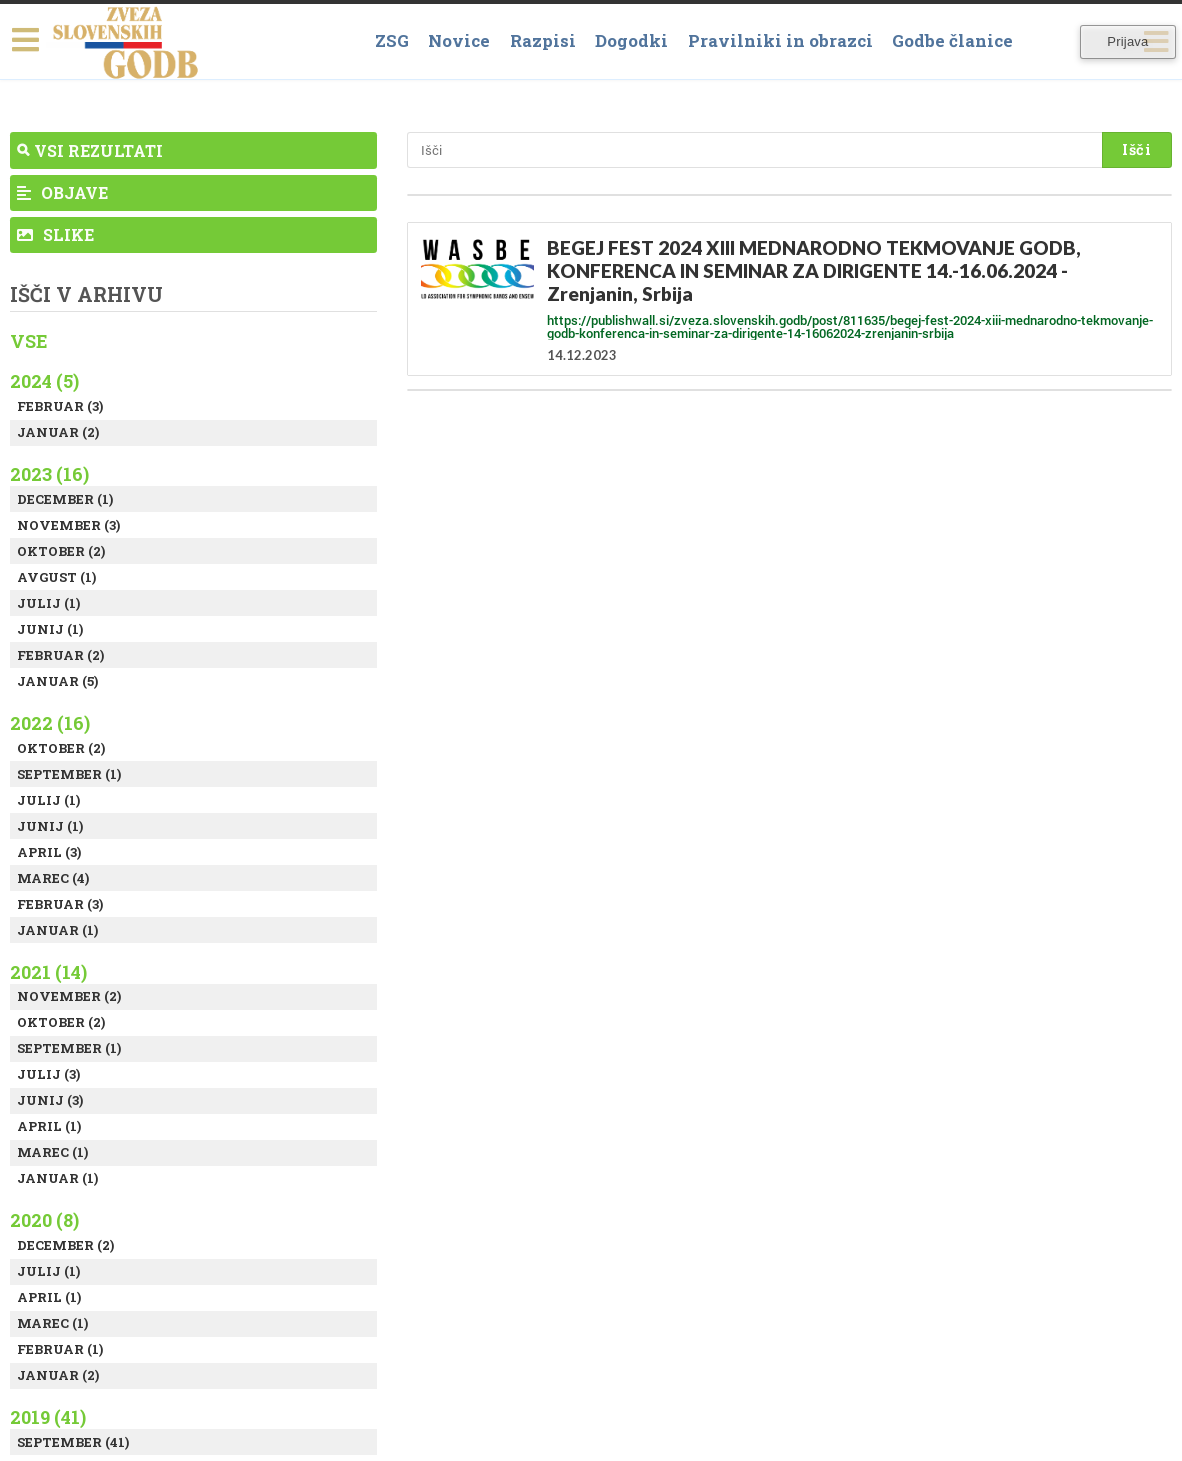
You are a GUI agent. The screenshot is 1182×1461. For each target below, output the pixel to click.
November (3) (68, 525)
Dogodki (631, 40)
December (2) (65, 1245)
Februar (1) (60, 1349)
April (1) (49, 1126)
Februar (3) (60, 406)
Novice (459, 40)
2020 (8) (44, 1220)
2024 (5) (44, 381)
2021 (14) (48, 972)
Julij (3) (48, 1074)
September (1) (69, 774)
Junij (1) (50, 629)
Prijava (1127, 41)
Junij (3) (50, 1100)
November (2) (69, 996)
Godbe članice (952, 40)
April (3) (49, 852)
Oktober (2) (61, 551)
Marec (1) (52, 1152)
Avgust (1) (56, 577)
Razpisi (543, 40)
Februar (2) (60, 655)
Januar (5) (57, 681)
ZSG (392, 40)
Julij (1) (48, 603)
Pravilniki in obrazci (780, 40)
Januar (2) (58, 432)
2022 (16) (50, 723)
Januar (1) (57, 930)
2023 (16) (49, 474)
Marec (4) (53, 878)
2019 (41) (48, 1417)
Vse (29, 341)
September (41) (73, 1442)
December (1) (65, 499)
